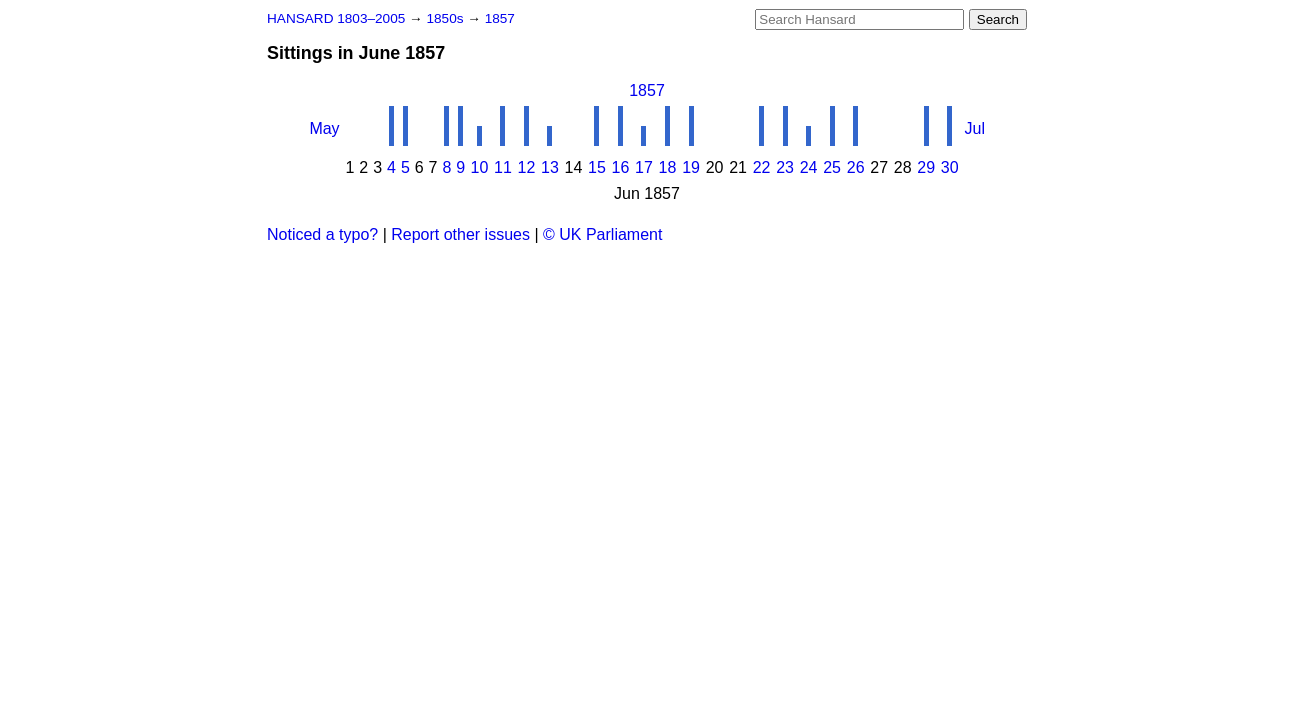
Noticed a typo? (322, 234)
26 (856, 167)
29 (926, 167)
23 (785, 167)
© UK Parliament (602, 234)
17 (644, 167)
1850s (446, 18)
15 (597, 167)
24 (809, 167)
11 (503, 167)
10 (479, 167)
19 (691, 167)
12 (527, 167)
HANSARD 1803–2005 (336, 18)
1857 (500, 18)
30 (950, 167)
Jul (975, 128)
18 (668, 167)
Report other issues (460, 234)
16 (621, 167)
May (324, 128)
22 (762, 167)
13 (550, 167)
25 (832, 167)
